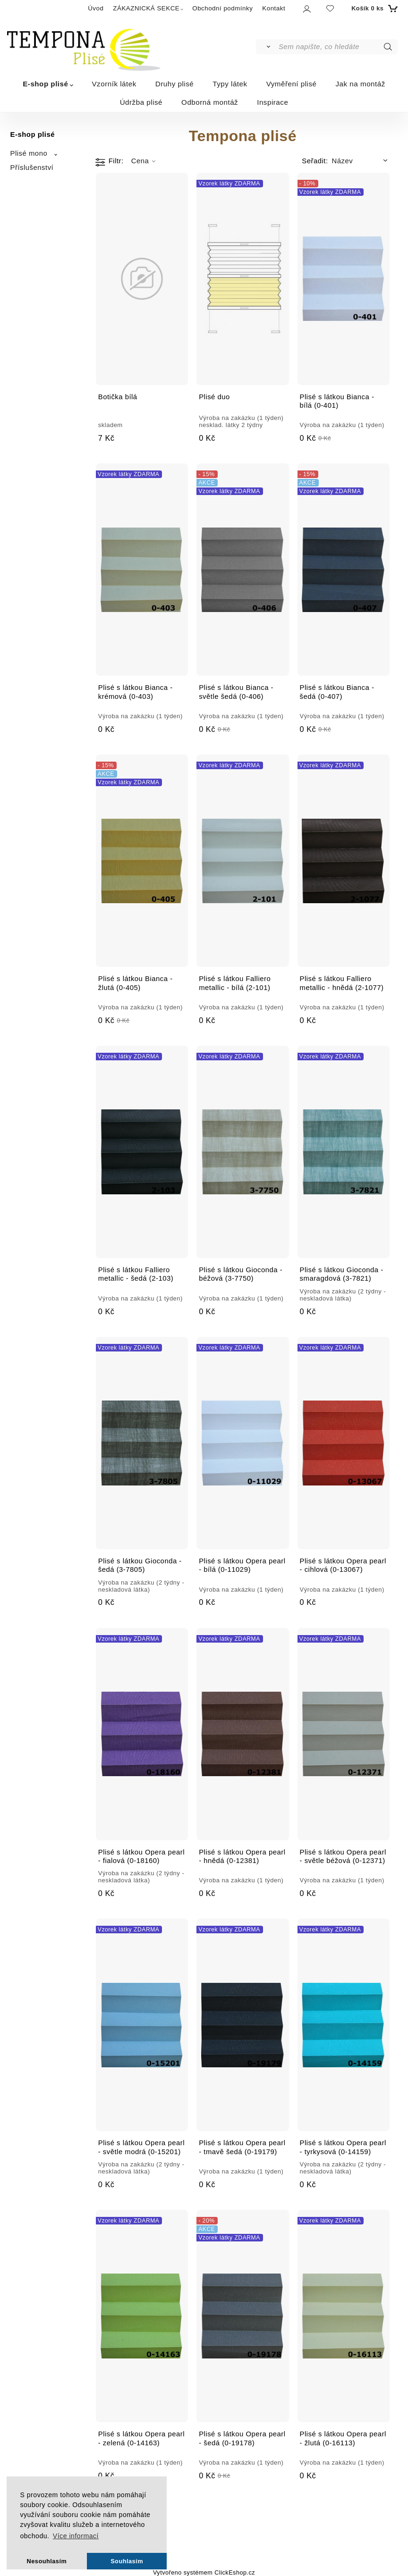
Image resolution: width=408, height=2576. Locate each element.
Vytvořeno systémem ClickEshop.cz (204, 2572)
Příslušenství (32, 167)
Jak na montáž (360, 84)
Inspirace (272, 102)
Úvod (95, 8)
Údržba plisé (141, 102)
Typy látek (229, 84)
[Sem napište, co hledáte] (337, 46)
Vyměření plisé (291, 84)
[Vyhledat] (266, 46)
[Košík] (373, 8)
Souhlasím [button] (126, 2561)
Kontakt (273, 8)
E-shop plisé (45, 84)
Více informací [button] (76, 2536)
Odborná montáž (209, 102)
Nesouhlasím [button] (47, 2561)
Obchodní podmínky (222, 8)
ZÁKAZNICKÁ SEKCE (146, 8)
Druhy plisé (174, 84)
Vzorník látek (114, 84)
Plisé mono (29, 153)
